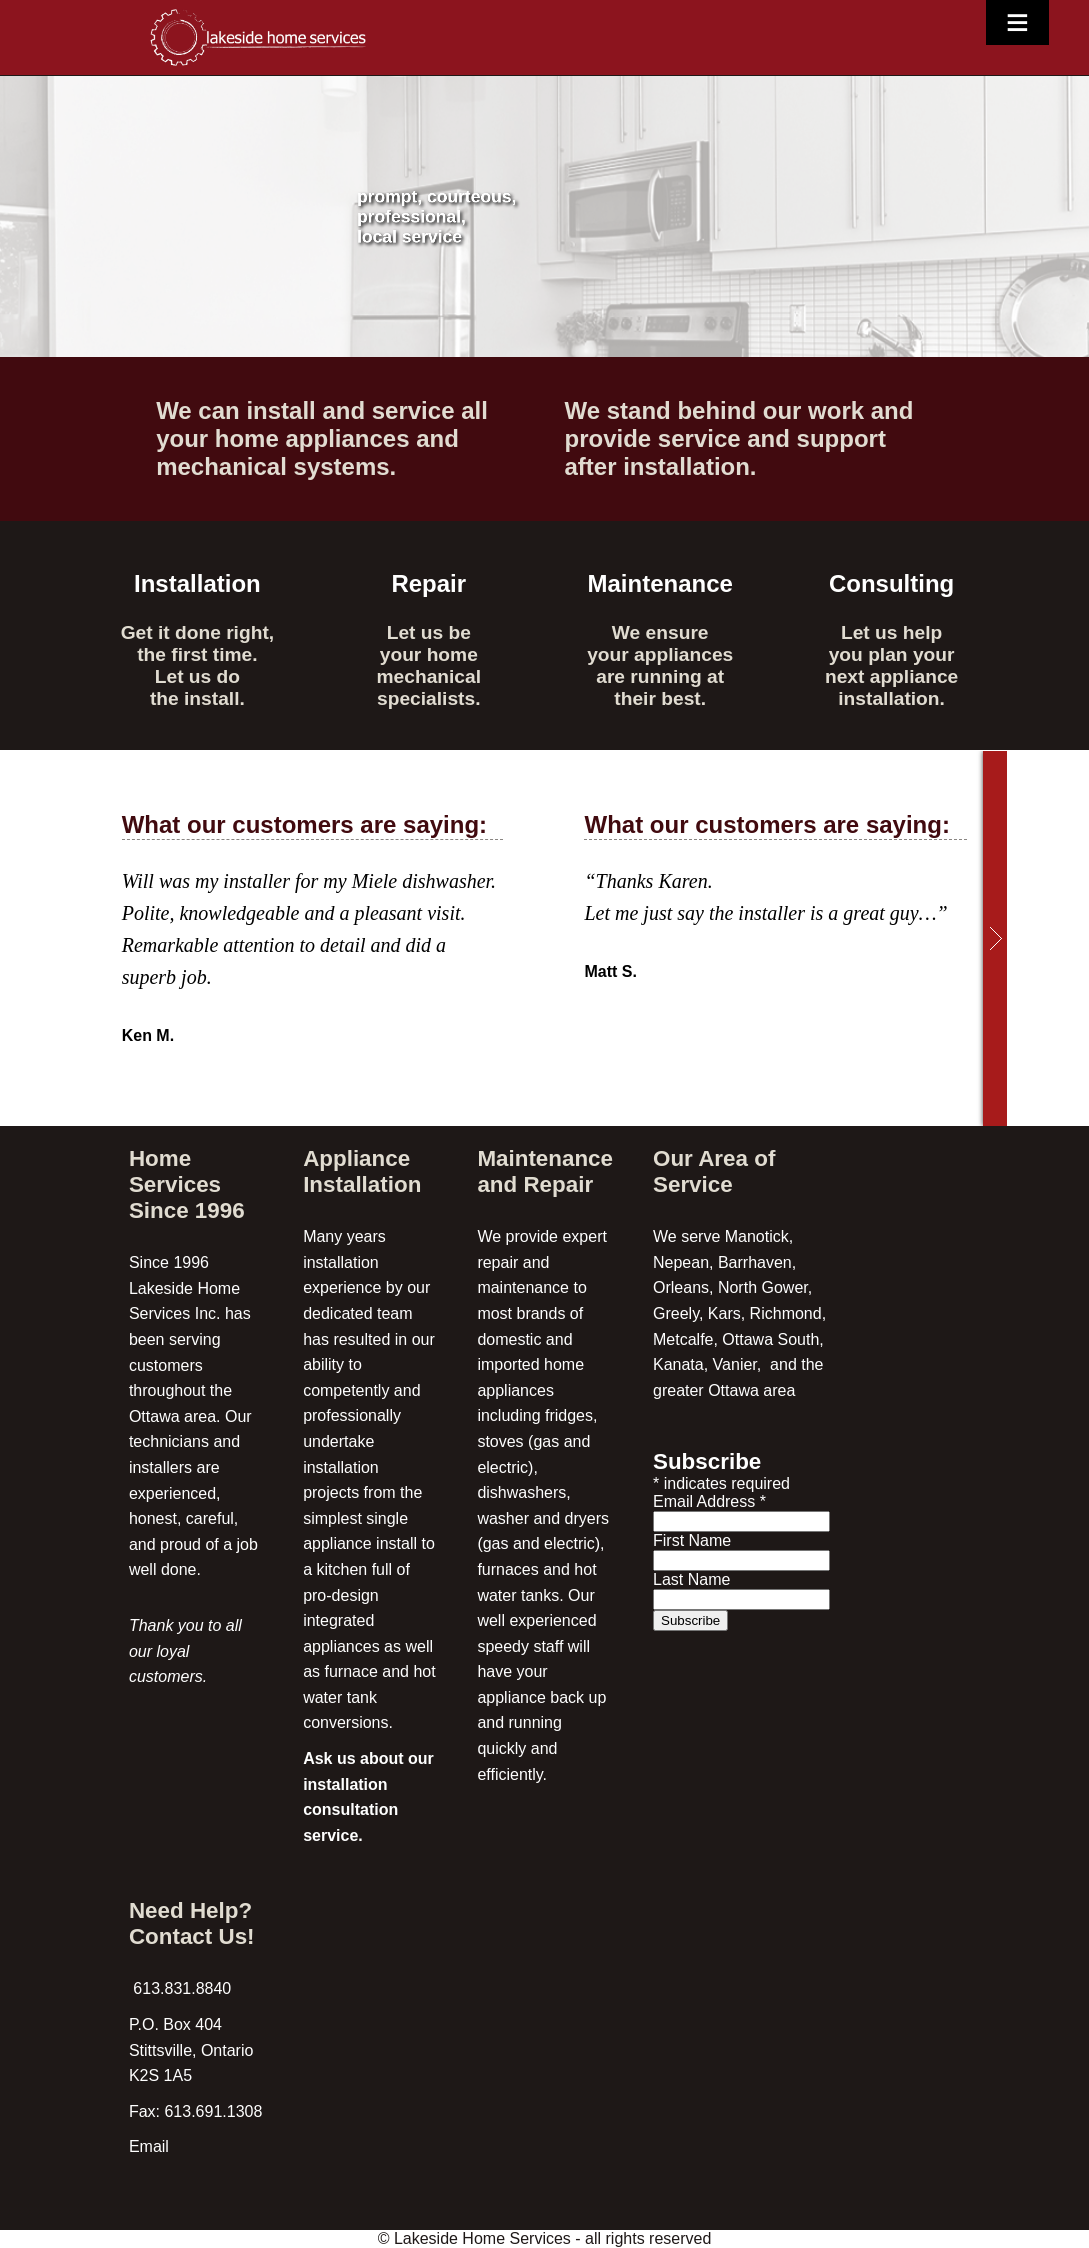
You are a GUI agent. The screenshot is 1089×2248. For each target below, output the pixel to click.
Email (149, 2146)
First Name (692, 1540)
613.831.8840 (180, 1988)
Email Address (709, 1501)
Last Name (691, 1579)
